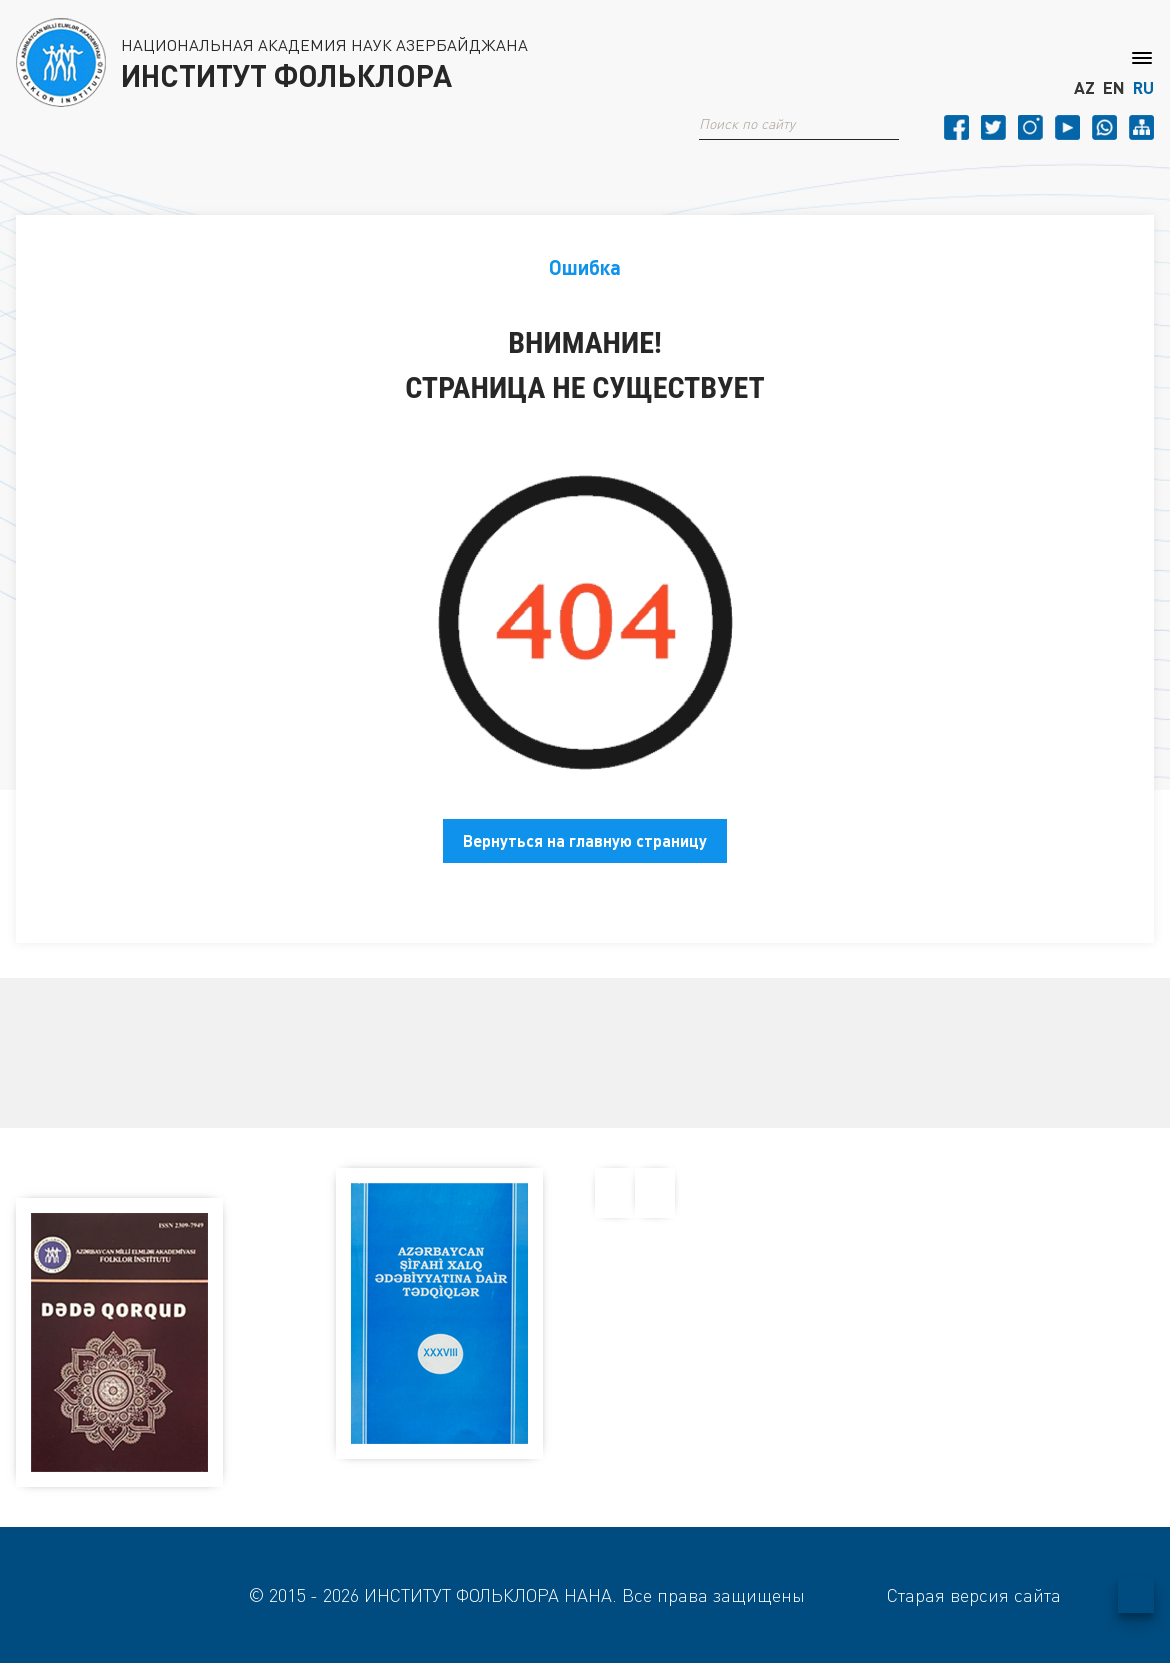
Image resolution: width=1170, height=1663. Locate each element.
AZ (1084, 88)
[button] (891, 124)
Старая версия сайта (974, 1595)
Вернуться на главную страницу (585, 840)
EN (1114, 88)
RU (1143, 88)
